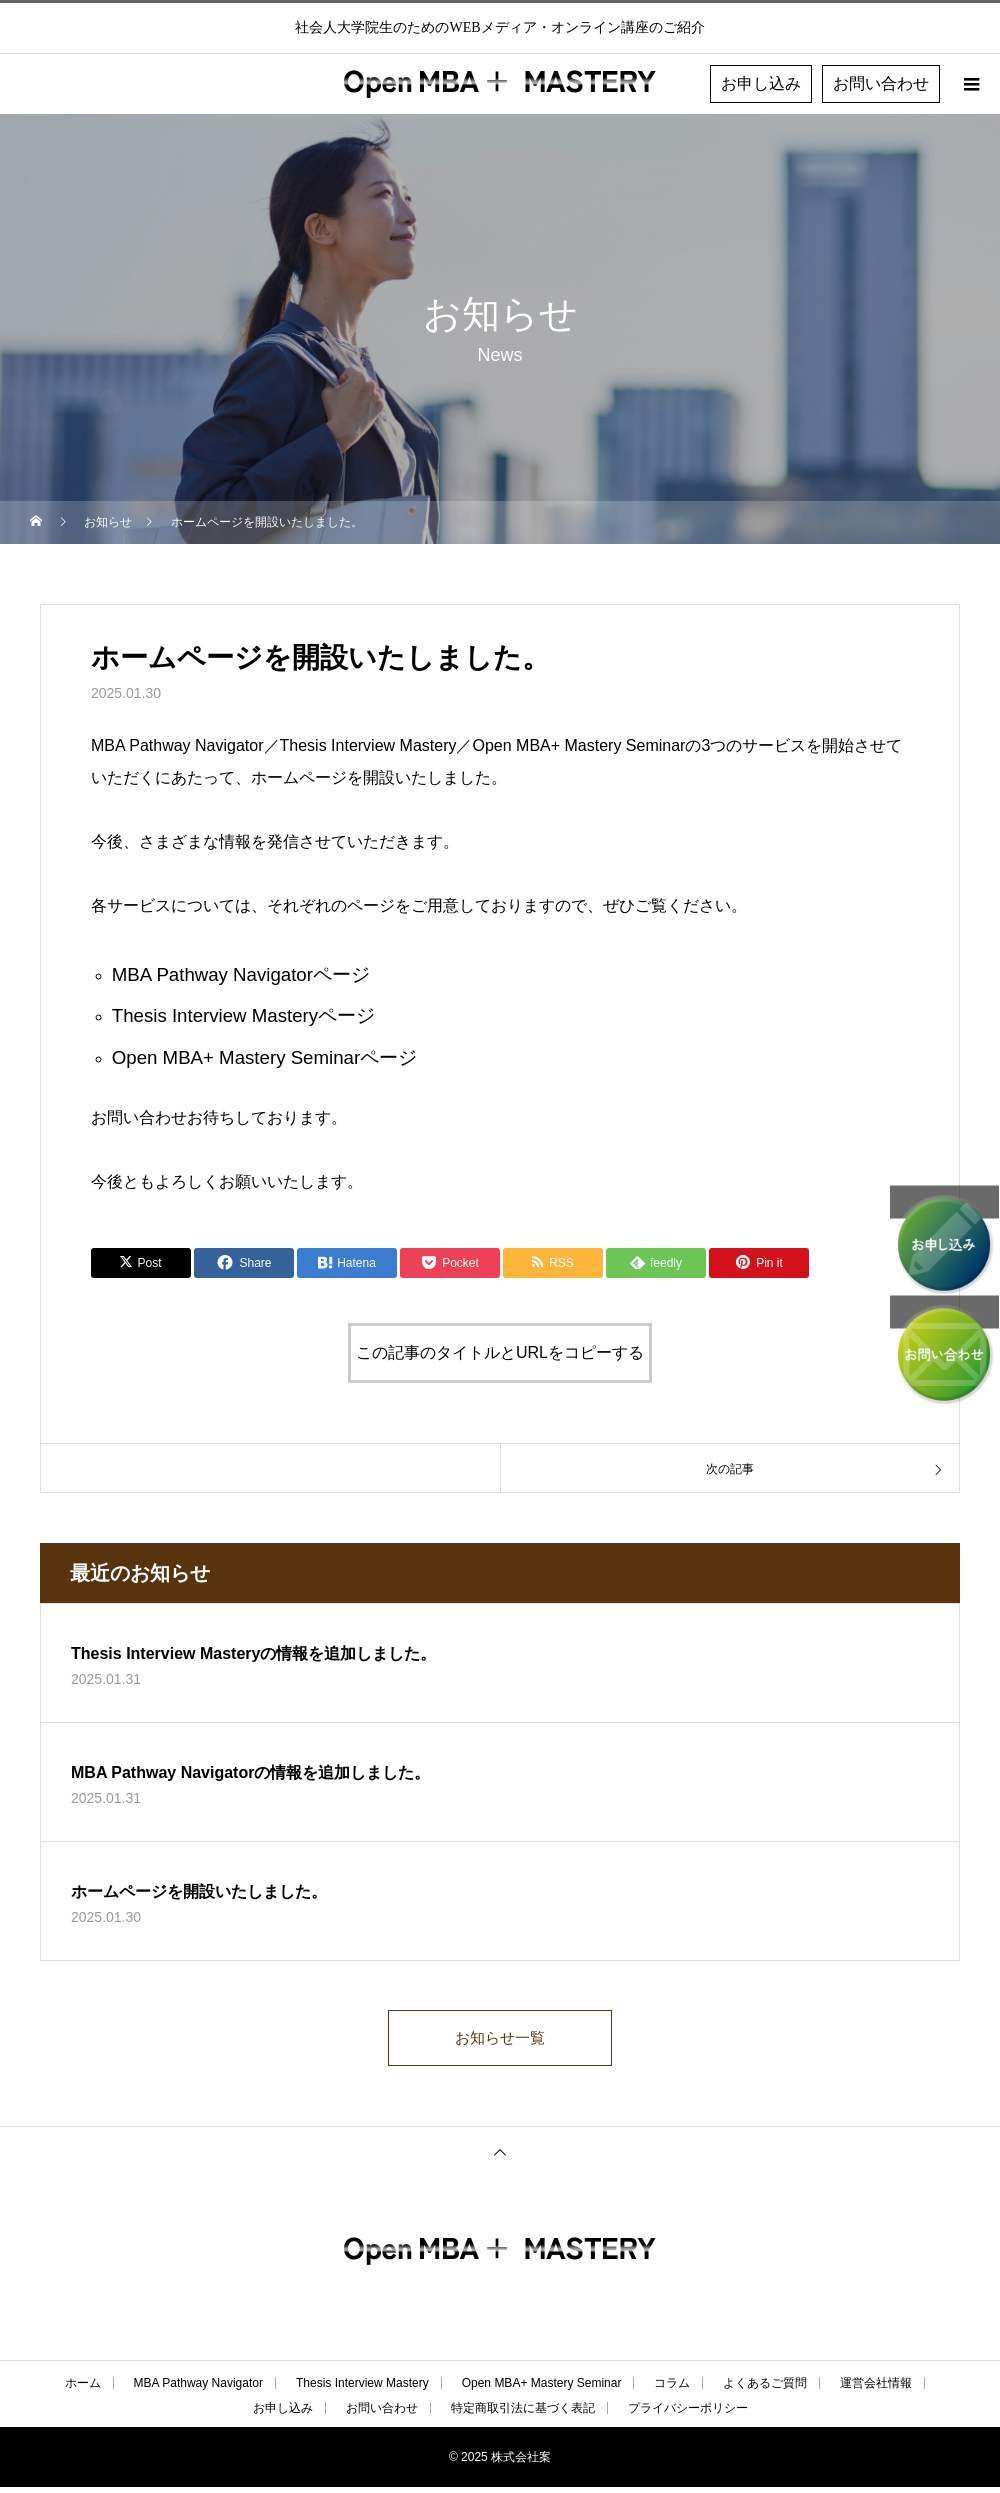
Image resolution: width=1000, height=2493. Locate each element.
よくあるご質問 (765, 2389)
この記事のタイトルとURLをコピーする (500, 1352)
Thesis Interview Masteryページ (243, 1015)
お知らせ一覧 (500, 2040)
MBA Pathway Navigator (198, 2389)
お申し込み (761, 83)
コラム (672, 2389)
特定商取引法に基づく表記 (523, 2414)
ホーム (83, 2389)
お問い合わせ (881, 83)
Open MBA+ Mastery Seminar (542, 2389)
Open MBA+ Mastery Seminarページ (264, 1057)
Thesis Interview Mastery (362, 2389)
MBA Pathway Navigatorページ (241, 974)
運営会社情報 (876, 2389)
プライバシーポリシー (688, 2414)
